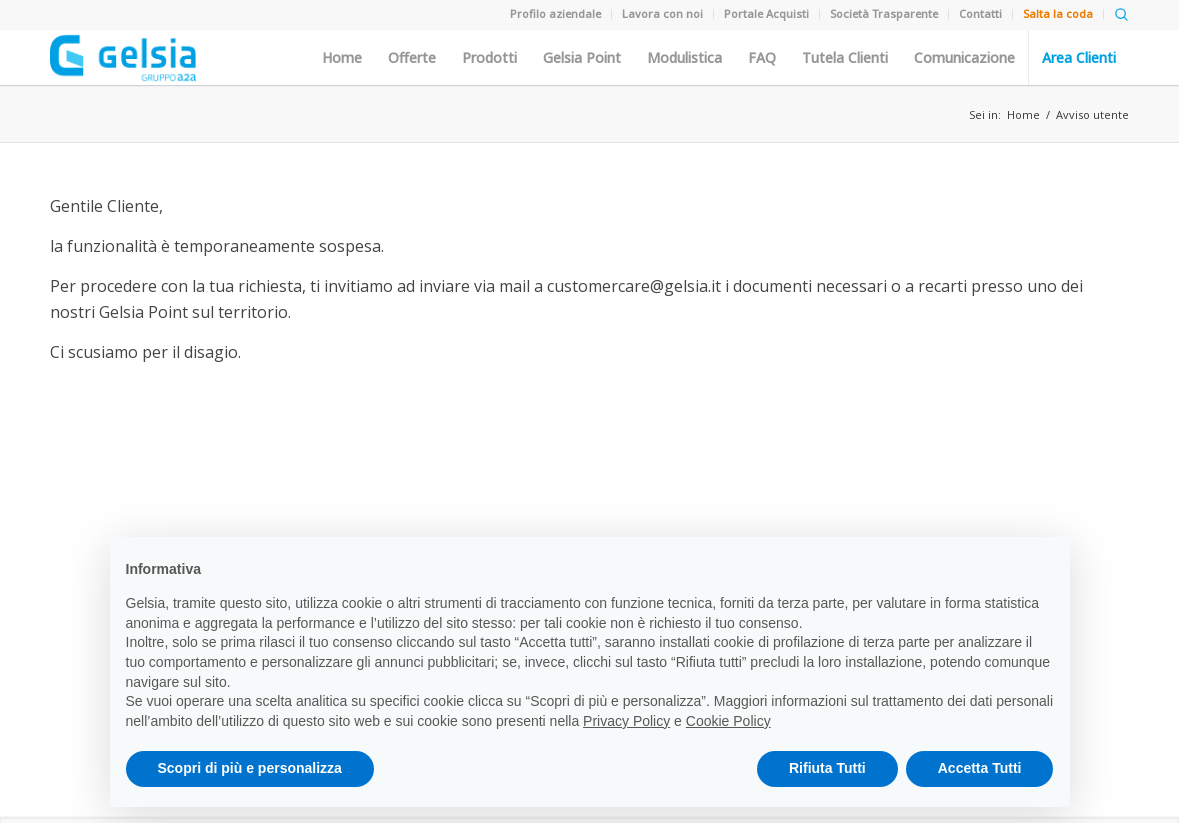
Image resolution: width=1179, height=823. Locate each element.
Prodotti (489, 58)
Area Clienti (1079, 58)
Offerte (412, 58)
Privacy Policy (626, 721)
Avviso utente (1092, 114)
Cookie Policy (728, 721)
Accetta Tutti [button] (980, 768)
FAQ (762, 58)
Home (342, 58)
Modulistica (684, 58)
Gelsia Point (582, 58)
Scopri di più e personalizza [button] (250, 768)
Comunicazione (964, 58)
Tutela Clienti (845, 58)
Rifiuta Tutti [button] (827, 768)
